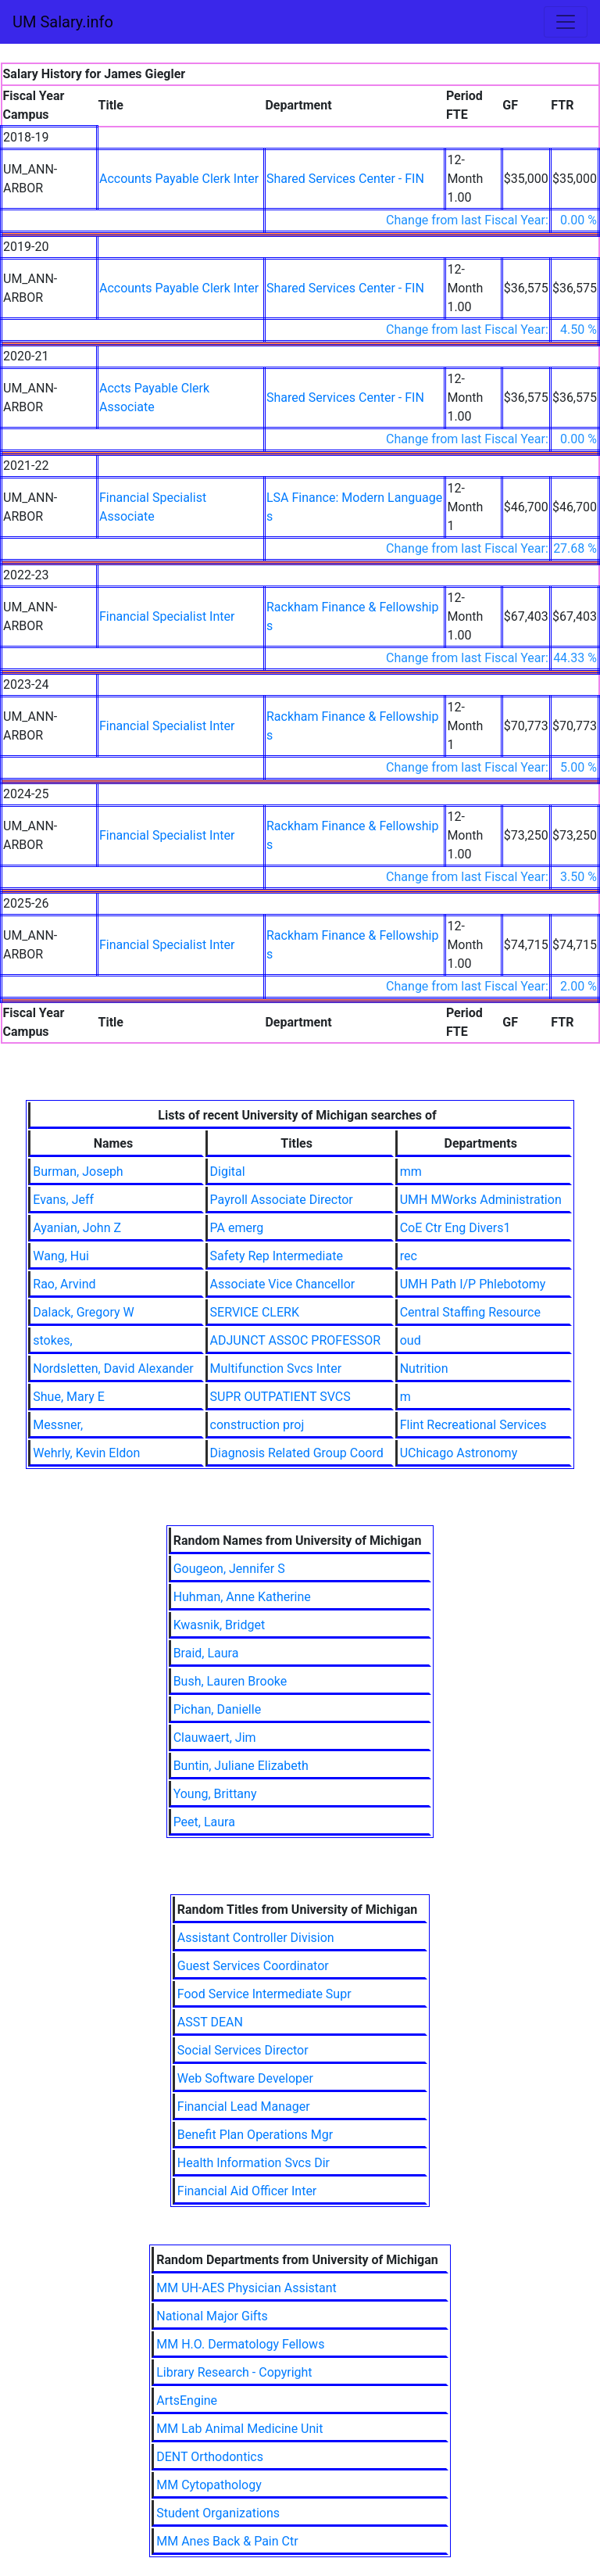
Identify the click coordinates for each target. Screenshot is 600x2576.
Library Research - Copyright (234, 2372)
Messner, (58, 1424)
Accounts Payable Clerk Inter (179, 178)
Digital (227, 1171)
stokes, (52, 1340)
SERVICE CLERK (254, 1312)
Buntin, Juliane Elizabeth (241, 1765)
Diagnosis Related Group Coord (297, 1453)
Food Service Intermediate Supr (264, 1994)
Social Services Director (243, 2050)
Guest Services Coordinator (253, 1965)
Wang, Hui (61, 1256)
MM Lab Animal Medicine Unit (239, 2428)
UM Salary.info (62, 22)
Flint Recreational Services (473, 1424)
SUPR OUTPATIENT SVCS (280, 1396)
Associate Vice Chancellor (282, 1284)
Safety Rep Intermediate (276, 1256)
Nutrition (424, 1368)
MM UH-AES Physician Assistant (246, 2287)
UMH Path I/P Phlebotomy (473, 1284)
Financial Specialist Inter (166, 616)
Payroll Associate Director (281, 1199)
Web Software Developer (245, 2078)
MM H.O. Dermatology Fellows (240, 2344)
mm (411, 1171)
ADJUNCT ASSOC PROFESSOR (295, 1340)
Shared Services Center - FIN (345, 178)
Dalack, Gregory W (83, 1312)
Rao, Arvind (64, 1284)
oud (410, 1340)
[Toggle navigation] (566, 22)
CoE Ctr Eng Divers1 (455, 1227)
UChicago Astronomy (459, 1453)
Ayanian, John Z (77, 1227)
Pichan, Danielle (217, 1709)
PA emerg (237, 1227)
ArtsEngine (186, 2400)
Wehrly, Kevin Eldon (86, 1453)
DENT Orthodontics (209, 2456)
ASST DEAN (210, 2022)
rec (408, 1256)
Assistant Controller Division (255, 1937)
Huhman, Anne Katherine (242, 1596)
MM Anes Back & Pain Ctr (227, 2541)
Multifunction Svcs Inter (276, 1368)
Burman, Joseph (78, 1171)
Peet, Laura (204, 1822)
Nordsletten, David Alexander (113, 1368)
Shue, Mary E (69, 1396)
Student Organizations (218, 2513)
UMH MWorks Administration (481, 1199)
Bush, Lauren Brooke (230, 1681)
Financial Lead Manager (243, 2106)
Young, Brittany (215, 1793)
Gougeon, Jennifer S (229, 1568)
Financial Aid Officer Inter (247, 2191)
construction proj (257, 1424)
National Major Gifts (212, 2316)
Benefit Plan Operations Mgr (255, 2134)
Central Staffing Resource (470, 1312)
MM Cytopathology (209, 2484)
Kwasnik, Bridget (219, 1625)
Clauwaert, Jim (214, 1737)
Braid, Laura (206, 1653)
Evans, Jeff (63, 1199)
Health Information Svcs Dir (253, 2162)
